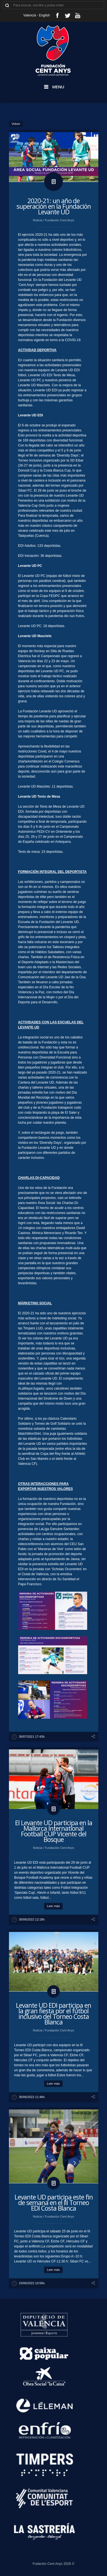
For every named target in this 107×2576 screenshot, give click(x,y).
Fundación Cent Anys (59, 220)
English (44, 15)
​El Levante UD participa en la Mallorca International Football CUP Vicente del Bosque (53, 1831)
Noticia (38, 220)
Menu (58, 86)
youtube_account (77, 15)
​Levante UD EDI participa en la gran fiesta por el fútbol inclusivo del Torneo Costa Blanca (53, 2013)
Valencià (29, 15)
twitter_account (67, 15)
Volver (16, 123)
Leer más (53, 1906)
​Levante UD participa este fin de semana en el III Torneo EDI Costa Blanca (54, 2203)
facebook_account (57, 15)
